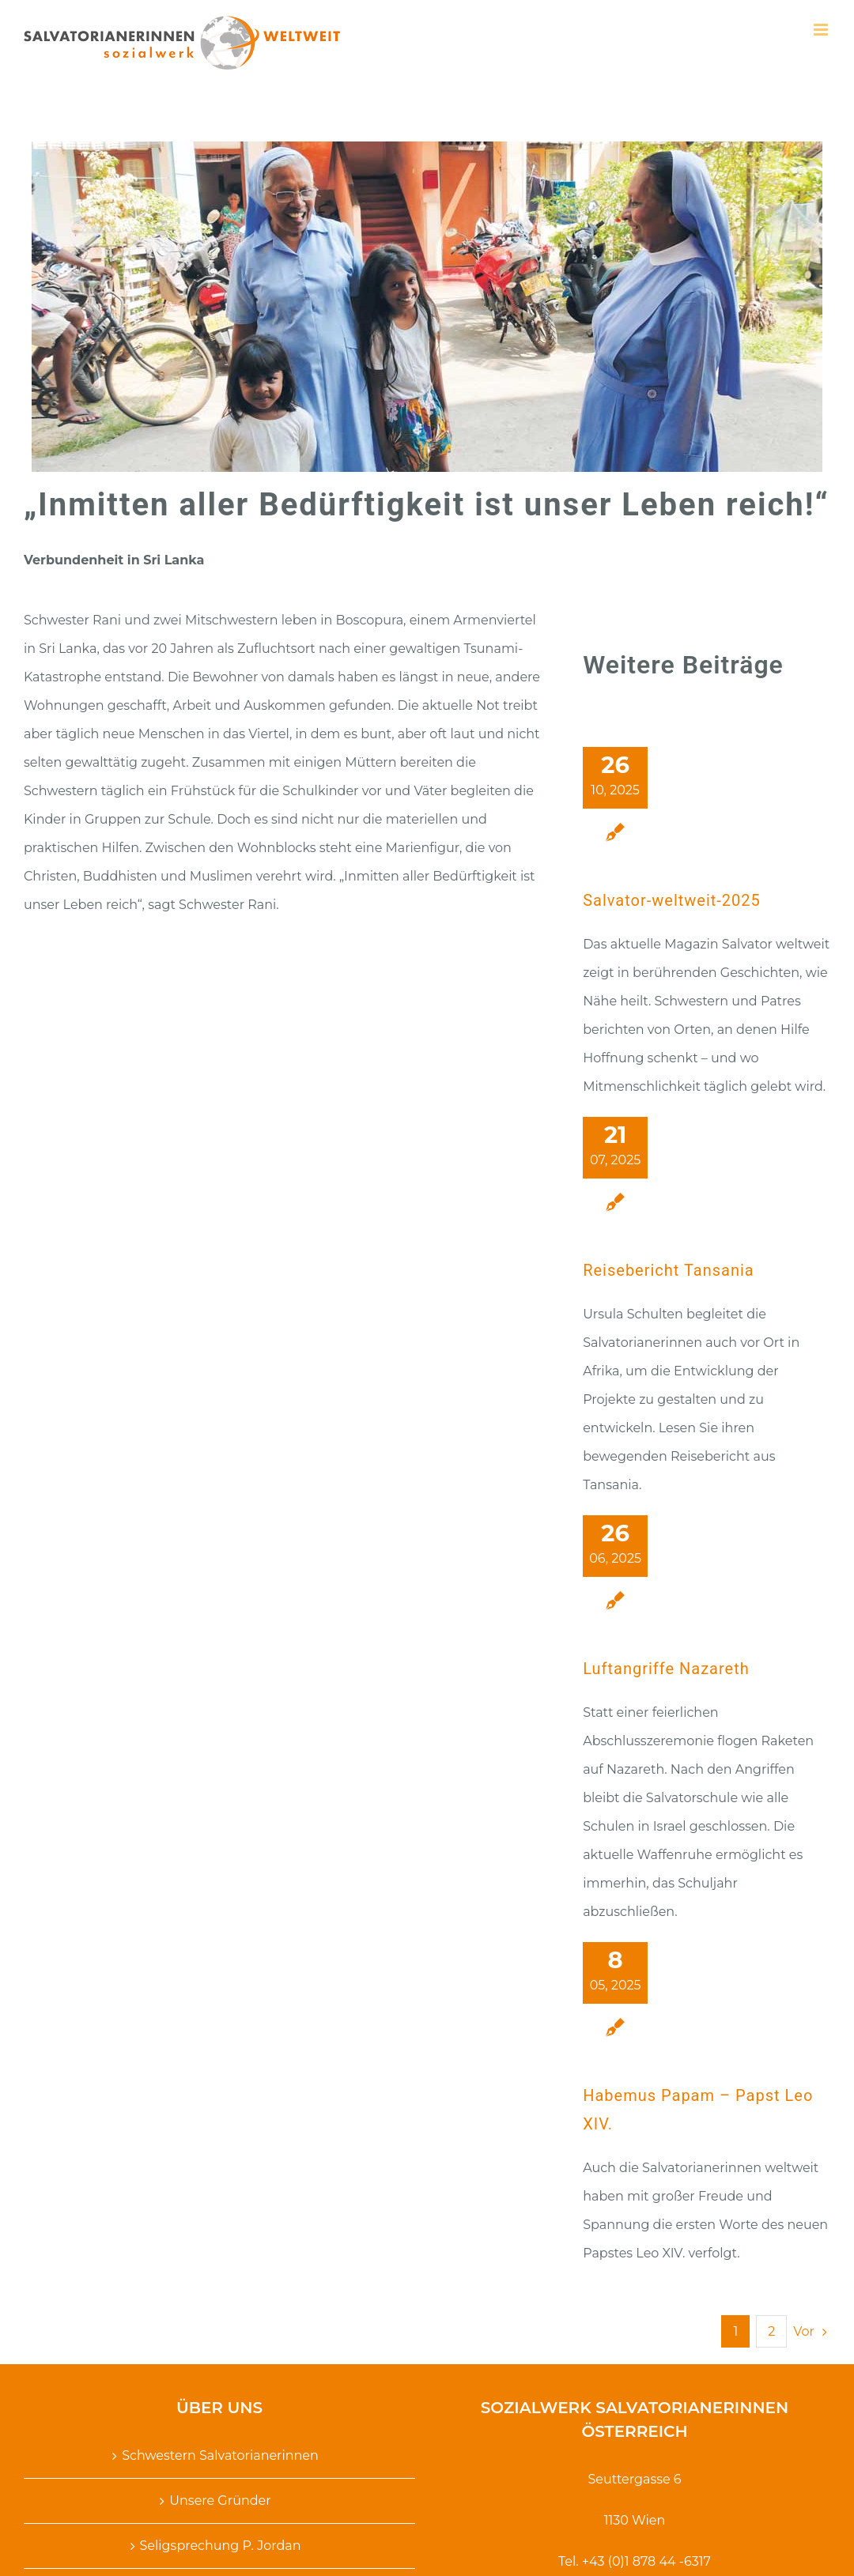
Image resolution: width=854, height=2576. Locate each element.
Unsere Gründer (219, 2500)
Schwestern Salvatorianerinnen (220, 2455)
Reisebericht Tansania (668, 1270)
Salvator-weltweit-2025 (672, 900)
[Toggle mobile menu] (822, 29)
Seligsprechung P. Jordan (220, 2545)
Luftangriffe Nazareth (666, 1668)
